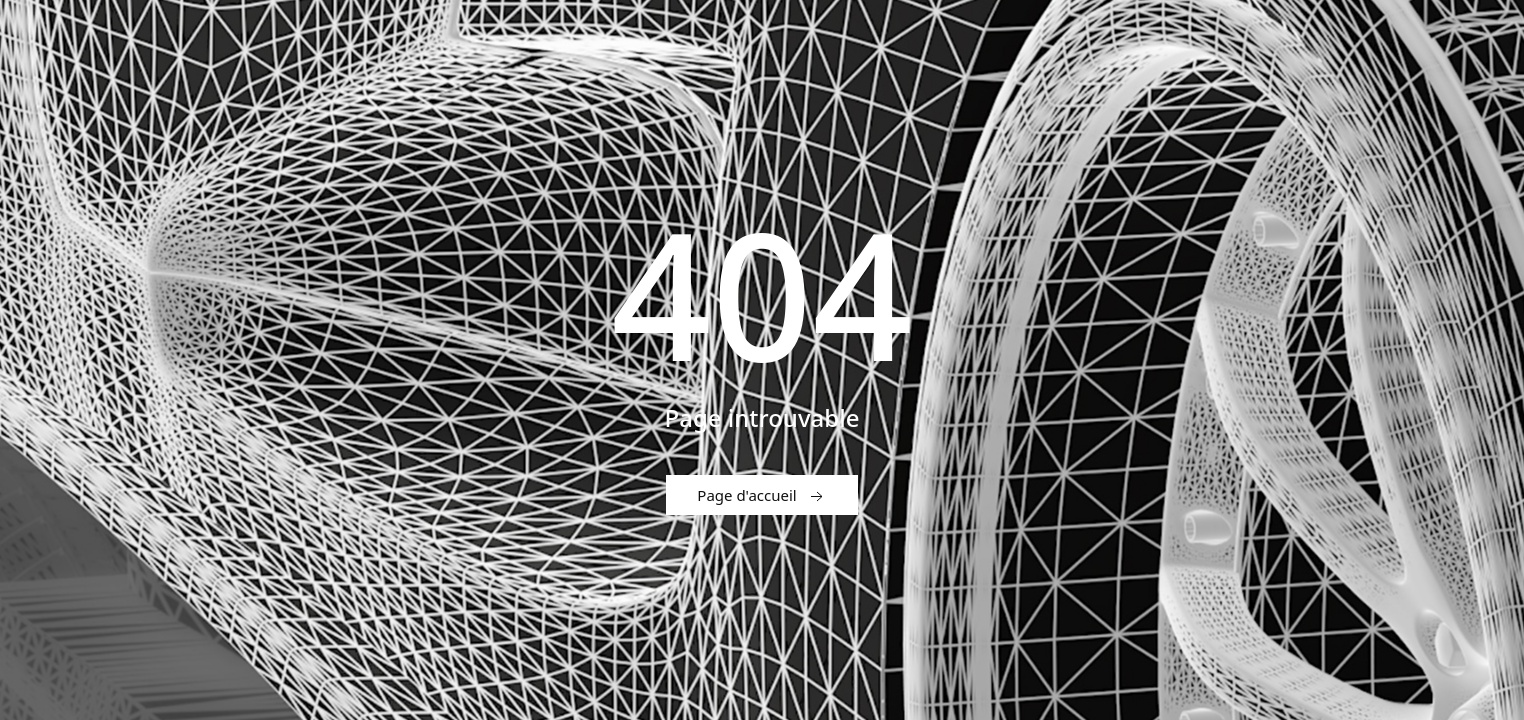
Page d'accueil (761, 496)
